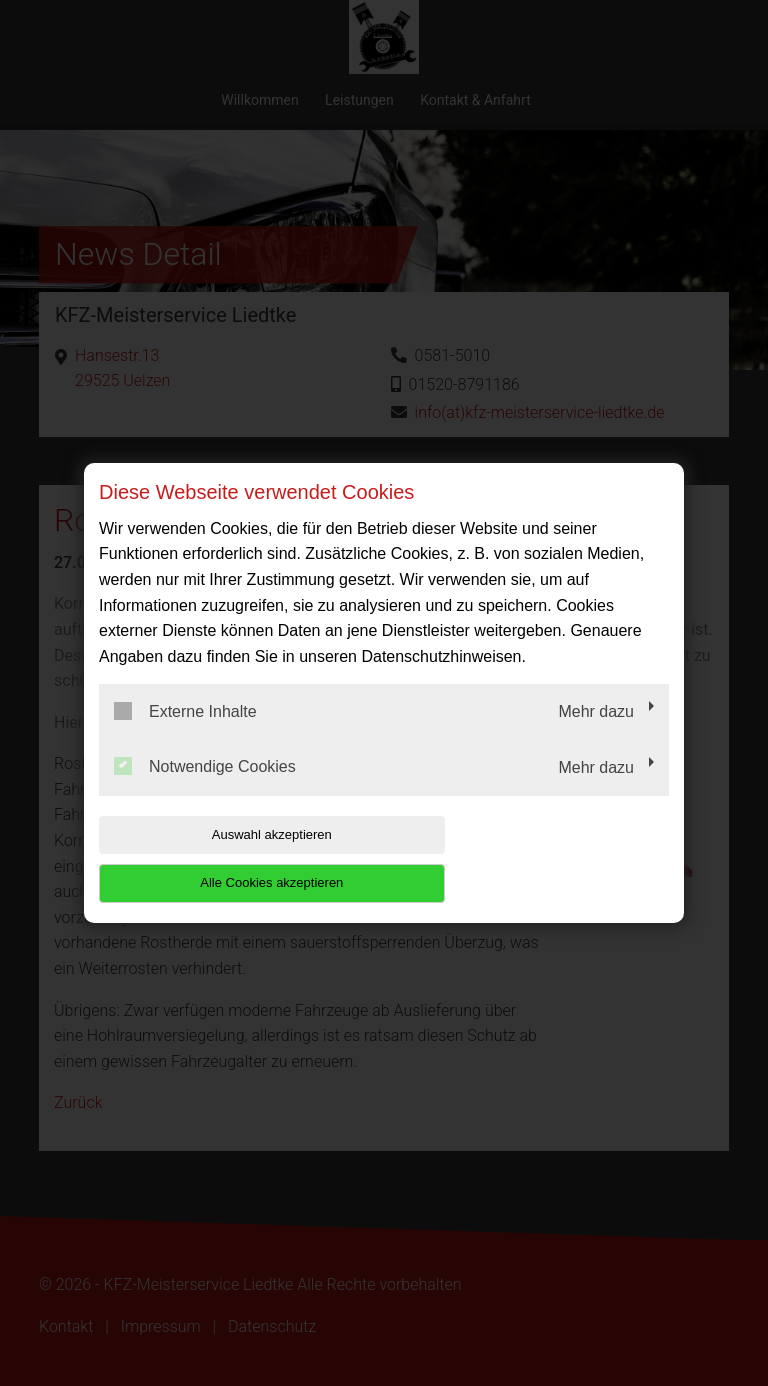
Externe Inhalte (185, 735)
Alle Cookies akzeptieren (540, 858)
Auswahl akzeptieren (227, 858)
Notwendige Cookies (205, 791)
